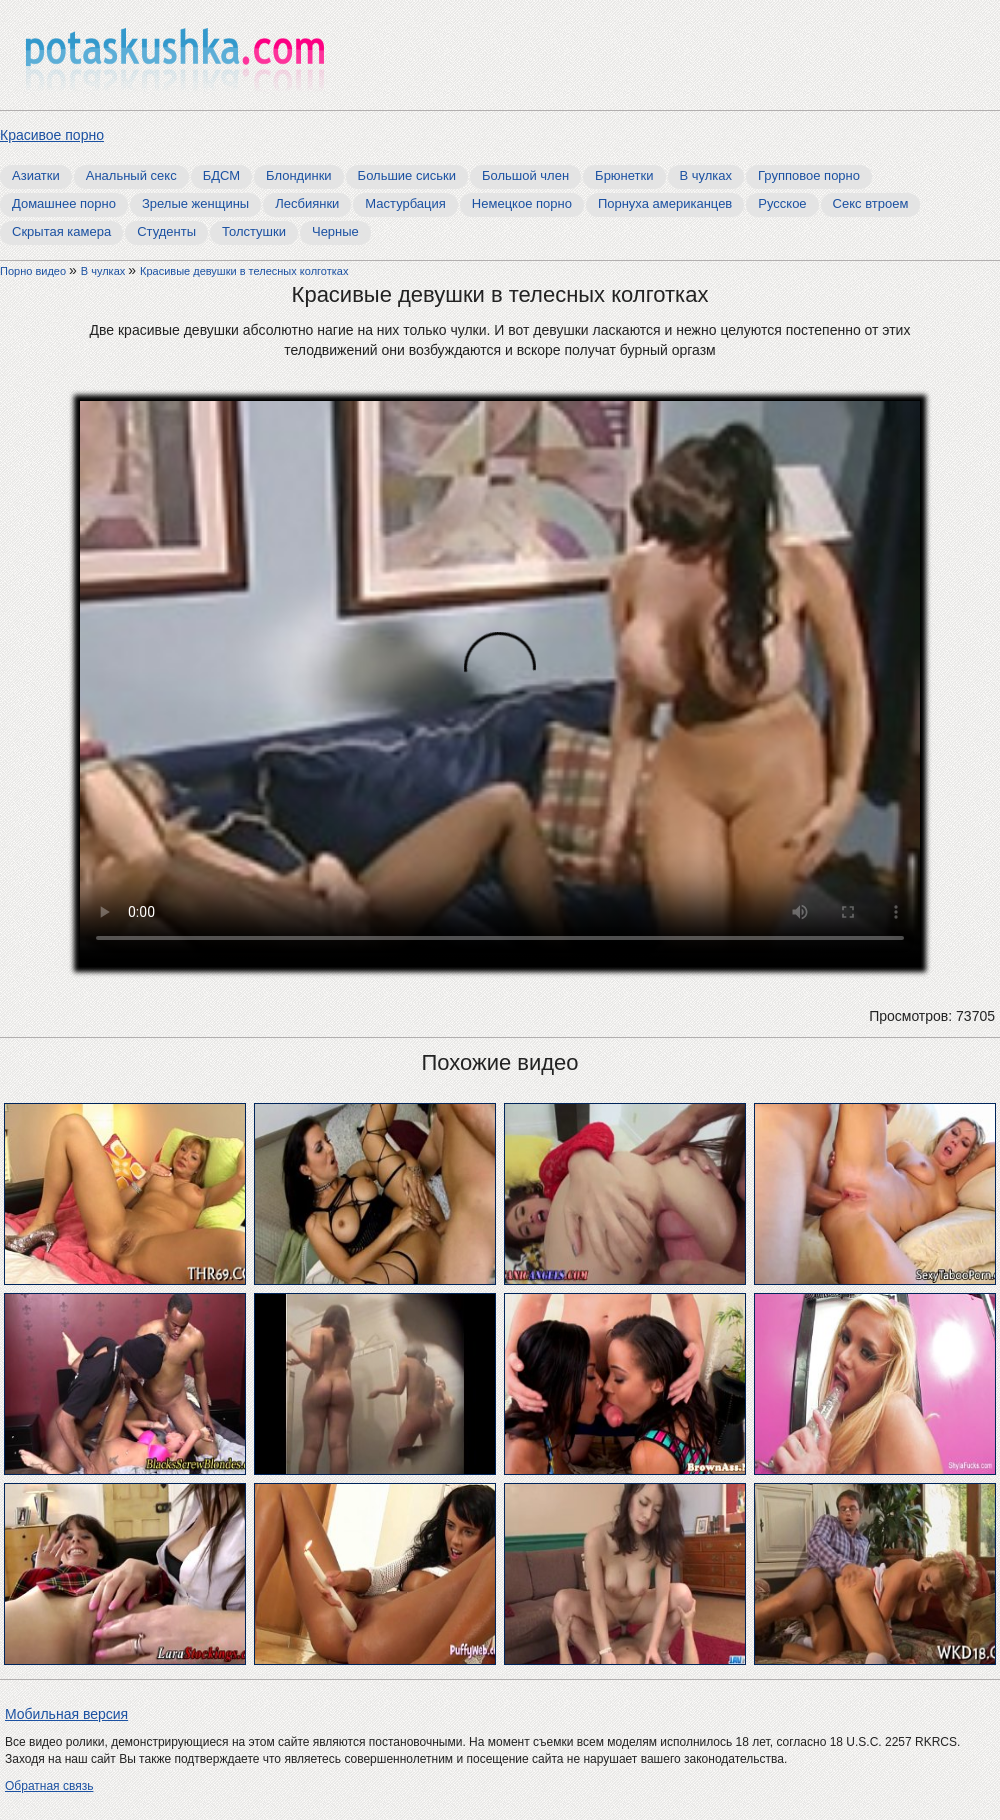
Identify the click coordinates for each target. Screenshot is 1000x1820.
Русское (782, 203)
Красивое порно (52, 135)
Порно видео (34, 271)
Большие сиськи (407, 175)
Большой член (525, 175)
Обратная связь (49, 1786)
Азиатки (36, 175)
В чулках (706, 175)
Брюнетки (624, 175)
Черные (335, 231)
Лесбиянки (307, 203)
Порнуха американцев (665, 203)
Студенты (166, 231)
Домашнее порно (64, 203)
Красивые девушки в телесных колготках (244, 271)
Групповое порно (809, 175)
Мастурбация (405, 203)
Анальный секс (131, 175)
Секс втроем (871, 203)
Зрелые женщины (195, 203)
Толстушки (254, 231)
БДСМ (221, 175)
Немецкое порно (522, 203)
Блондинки (299, 175)
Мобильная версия (66, 1714)
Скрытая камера (61, 231)
